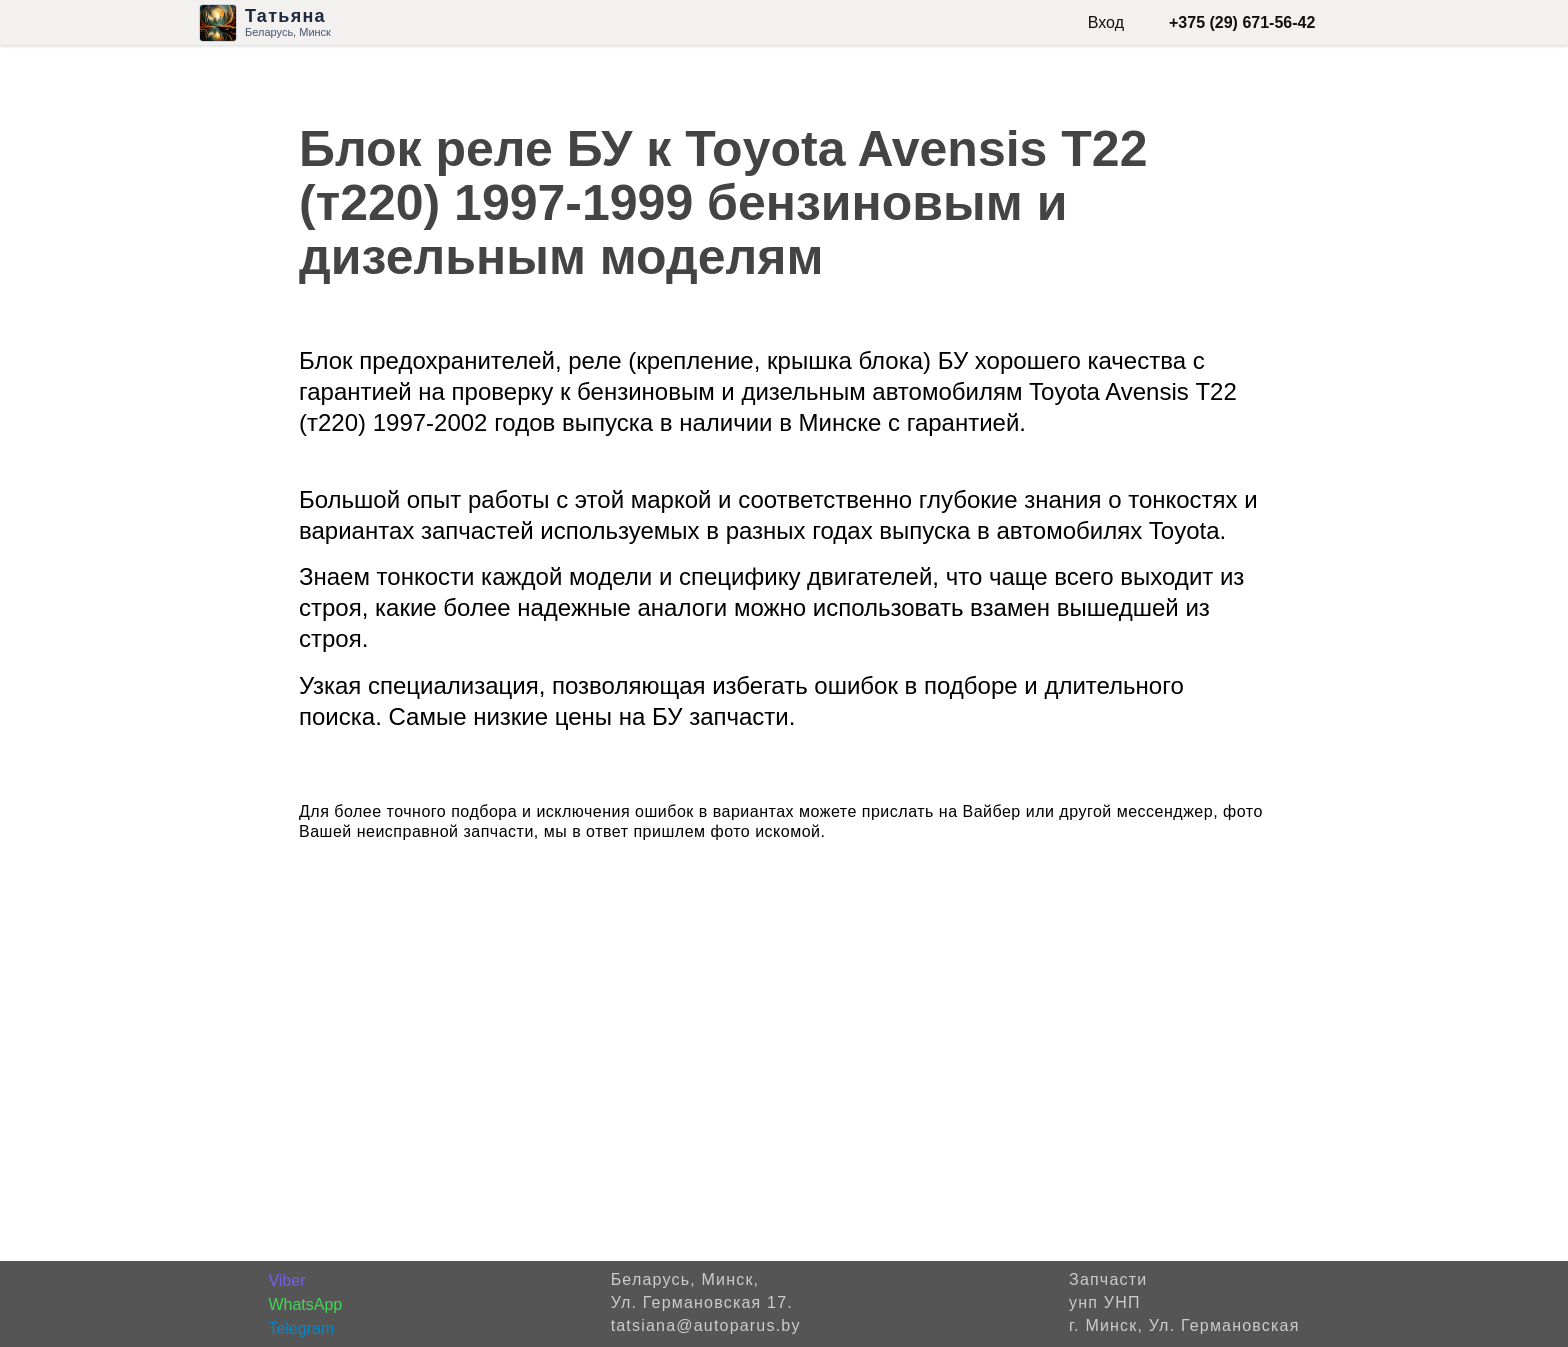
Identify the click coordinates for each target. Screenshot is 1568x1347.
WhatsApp (305, 1304)
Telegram (301, 1328)
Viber (286, 1280)
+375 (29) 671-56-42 (1242, 22)
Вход (1106, 22)
